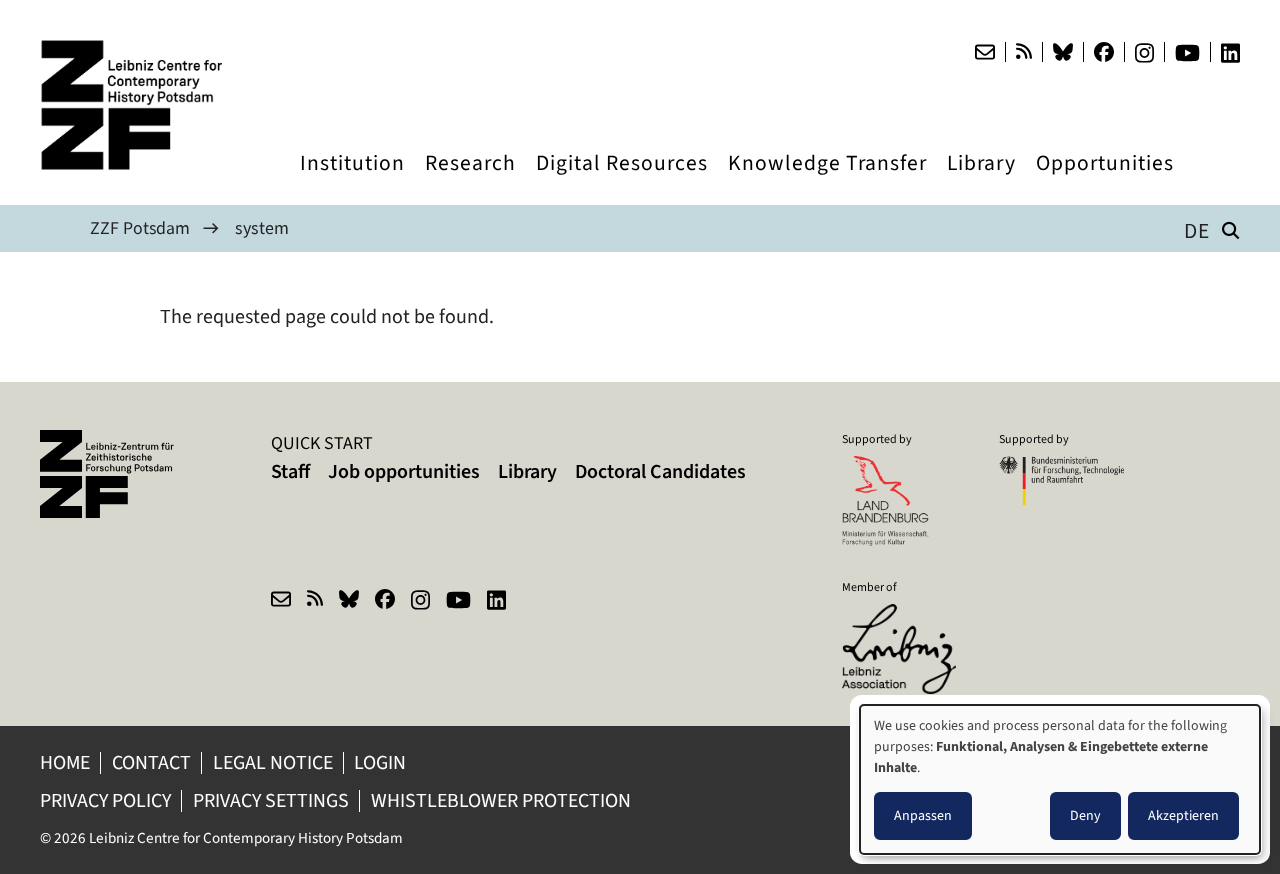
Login (386, 762)
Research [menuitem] (470, 181)
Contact (153, 762)
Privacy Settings (274, 800)
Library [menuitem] (981, 181)
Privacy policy (106, 800)
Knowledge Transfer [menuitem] (827, 181)
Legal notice (276, 762)
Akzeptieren (1183, 815)
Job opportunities (404, 471)
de (1197, 230)
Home (66, 762)
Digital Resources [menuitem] (622, 181)
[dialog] (1060, 779)
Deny (1085, 815)
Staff (290, 471)
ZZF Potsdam (140, 228)
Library (527, 471)
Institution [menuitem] (352, 181)
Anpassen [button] (923, 815)
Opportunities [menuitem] (1105, 181)
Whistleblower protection (508, 800)
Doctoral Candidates (660, 471)
